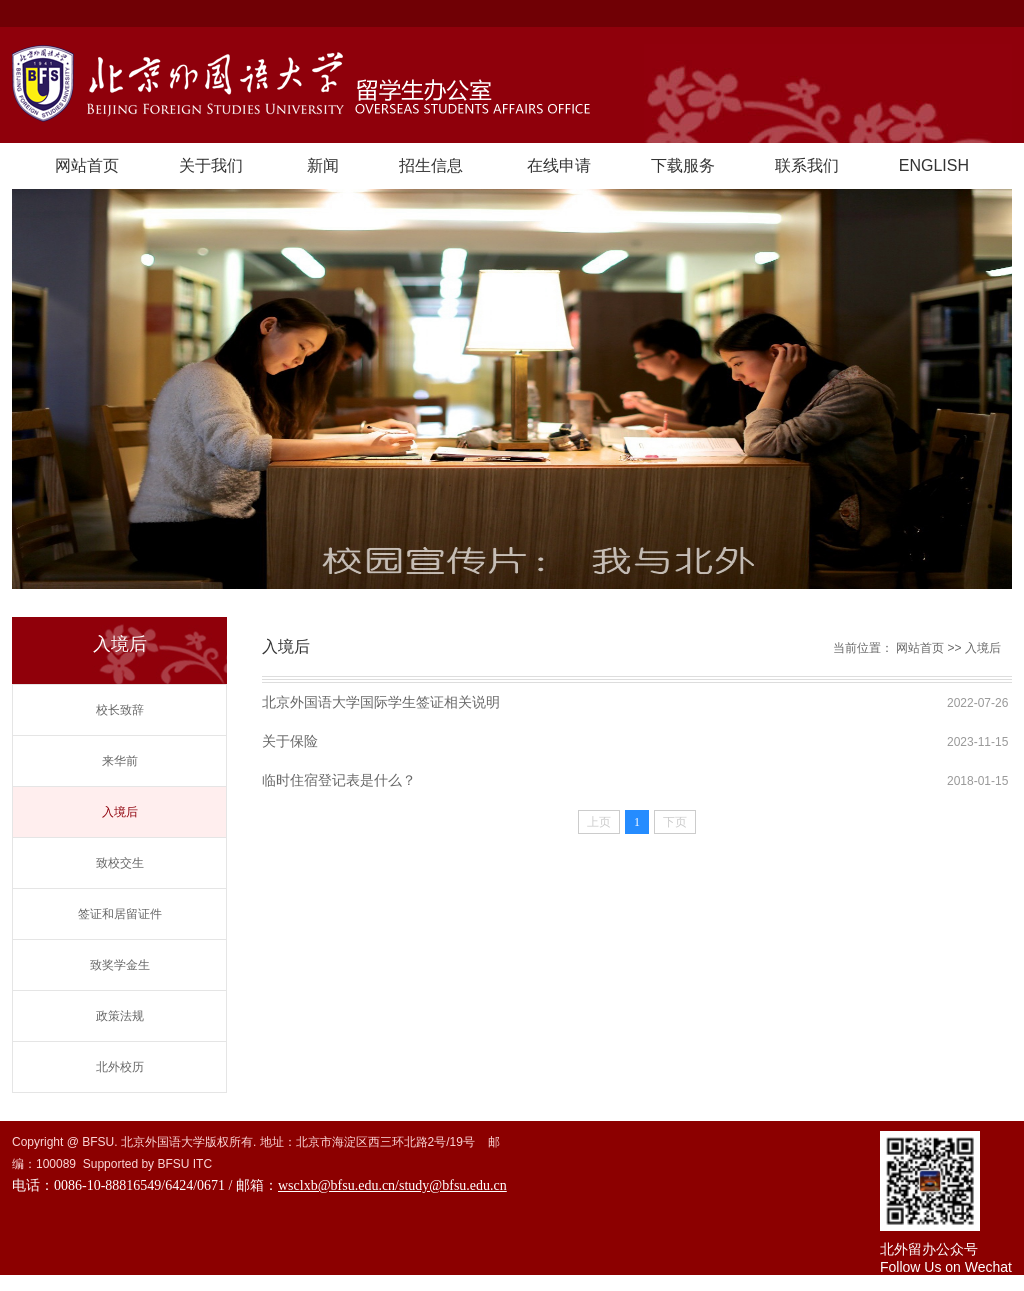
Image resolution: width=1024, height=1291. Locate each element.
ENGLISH (934, 165)
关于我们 (211, 165)
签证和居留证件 (120, 914)
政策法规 (120, 1016)
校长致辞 (120, 710)
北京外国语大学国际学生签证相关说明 (381, 702)
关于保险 (290, 741)
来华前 (120, 761)
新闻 (323, 165)
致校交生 (120, 863)
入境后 (120, 812)
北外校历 (120, 1067)
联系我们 (807, 165)
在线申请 (559, 165)
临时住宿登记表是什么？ (339, 780)
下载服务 (683, 165)
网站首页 (87, 165)
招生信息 (431, 165)
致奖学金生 (120, 965)
